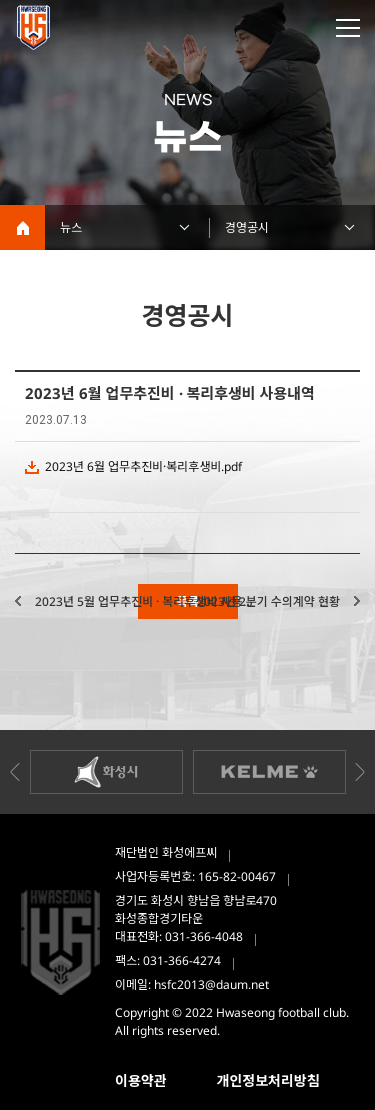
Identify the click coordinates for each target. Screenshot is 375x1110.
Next (360, 772)
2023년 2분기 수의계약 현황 (268, 601)
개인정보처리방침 (268, 1080)
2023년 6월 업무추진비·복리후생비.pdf (143, 466)
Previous (15, 772)
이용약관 (141, 1080)
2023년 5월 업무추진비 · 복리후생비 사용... (143, 601)
